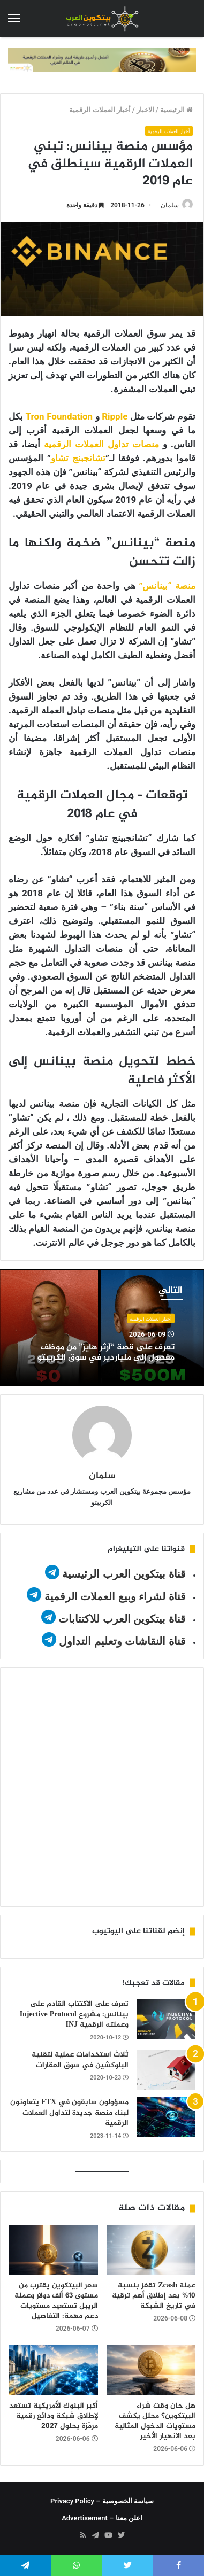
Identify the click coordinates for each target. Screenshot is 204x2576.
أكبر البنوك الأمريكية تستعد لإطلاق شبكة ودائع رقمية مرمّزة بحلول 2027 (53, 2416)
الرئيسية (176, 110)
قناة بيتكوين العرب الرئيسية (124, 1574)
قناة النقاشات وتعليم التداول (122, 1641)
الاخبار (145, 110)
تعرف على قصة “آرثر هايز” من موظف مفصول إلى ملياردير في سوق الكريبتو (106, 1352)
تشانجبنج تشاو (78, 458)
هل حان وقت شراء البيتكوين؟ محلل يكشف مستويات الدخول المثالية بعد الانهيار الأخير (155, 2421)
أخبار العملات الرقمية (99, 110)
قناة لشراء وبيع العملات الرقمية (115, 1596)
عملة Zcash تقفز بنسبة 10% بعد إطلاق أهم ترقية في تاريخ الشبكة (153, 2295)
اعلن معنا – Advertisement (102, 2518)
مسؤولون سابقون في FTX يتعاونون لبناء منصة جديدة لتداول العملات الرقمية (69, 2112)
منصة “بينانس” (167, 585)
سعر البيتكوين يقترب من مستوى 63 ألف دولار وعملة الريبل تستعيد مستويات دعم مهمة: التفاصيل (56, 2300)
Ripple (114, 416)
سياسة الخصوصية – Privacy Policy (102, 2501)
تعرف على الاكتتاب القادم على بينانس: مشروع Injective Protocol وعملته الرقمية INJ (74, 2014)
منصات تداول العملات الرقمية (101, 444)
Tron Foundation (59, 416)
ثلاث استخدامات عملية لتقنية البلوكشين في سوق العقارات (80, 2060)
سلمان (170, 205)
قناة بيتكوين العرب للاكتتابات (121, 1619)
